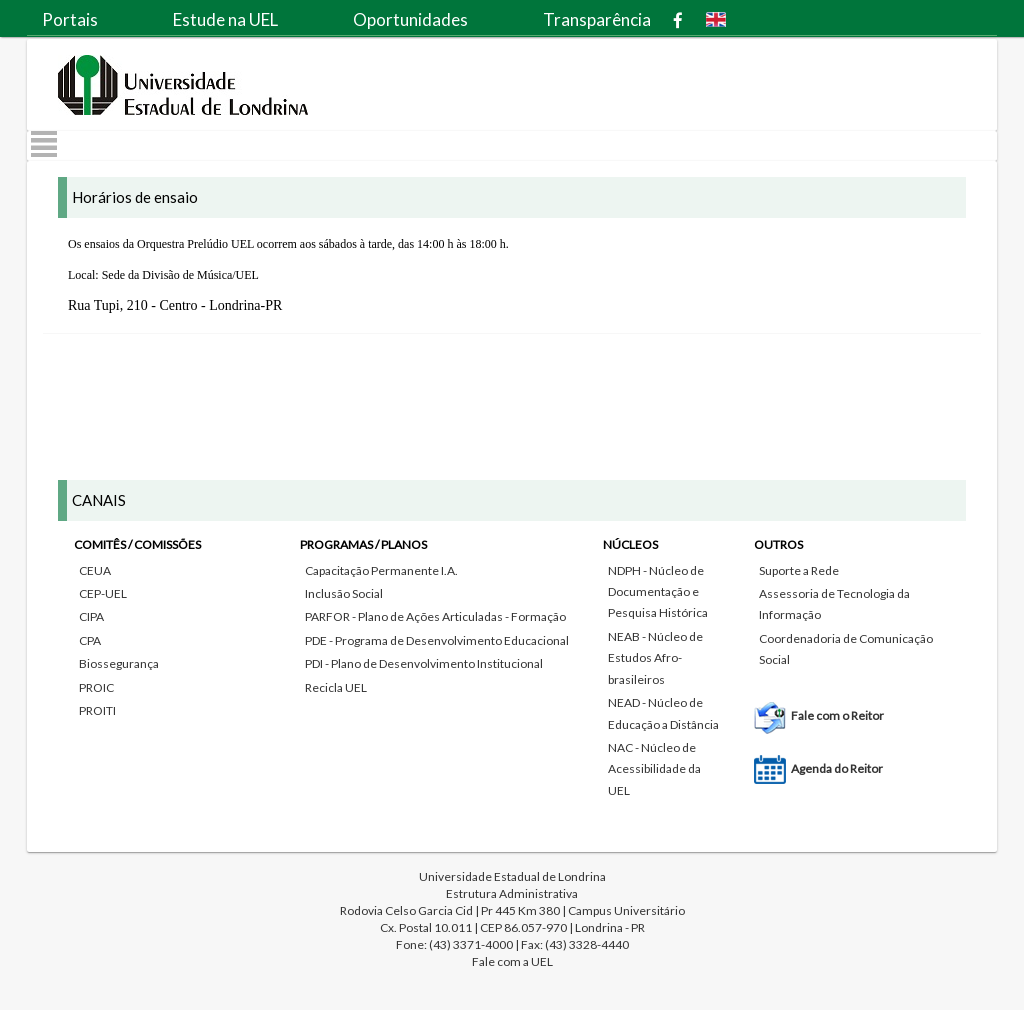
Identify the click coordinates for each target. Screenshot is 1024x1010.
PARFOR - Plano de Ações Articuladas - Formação (435, 616)
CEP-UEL (103, 593)
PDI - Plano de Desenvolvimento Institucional (424, 663)
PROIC (96, 687)
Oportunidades (410, 19)
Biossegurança (119, 663)
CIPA (91, 616)
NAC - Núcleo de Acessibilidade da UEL (654, 769)
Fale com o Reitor (837, 715)
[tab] (512, 653)
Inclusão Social (344, 593)
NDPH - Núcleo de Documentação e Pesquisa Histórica (658, 592)
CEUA (95, 570)
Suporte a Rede (799, 570)
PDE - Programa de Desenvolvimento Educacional (437, 640)
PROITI (97, 710)
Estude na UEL (225, 19)
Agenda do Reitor (837, 768)
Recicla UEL (336, 687)
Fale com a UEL (512, 961)
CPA (90, 640)
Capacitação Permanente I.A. (381, 570)
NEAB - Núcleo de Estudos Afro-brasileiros (655, 658)
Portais (70, 19)
